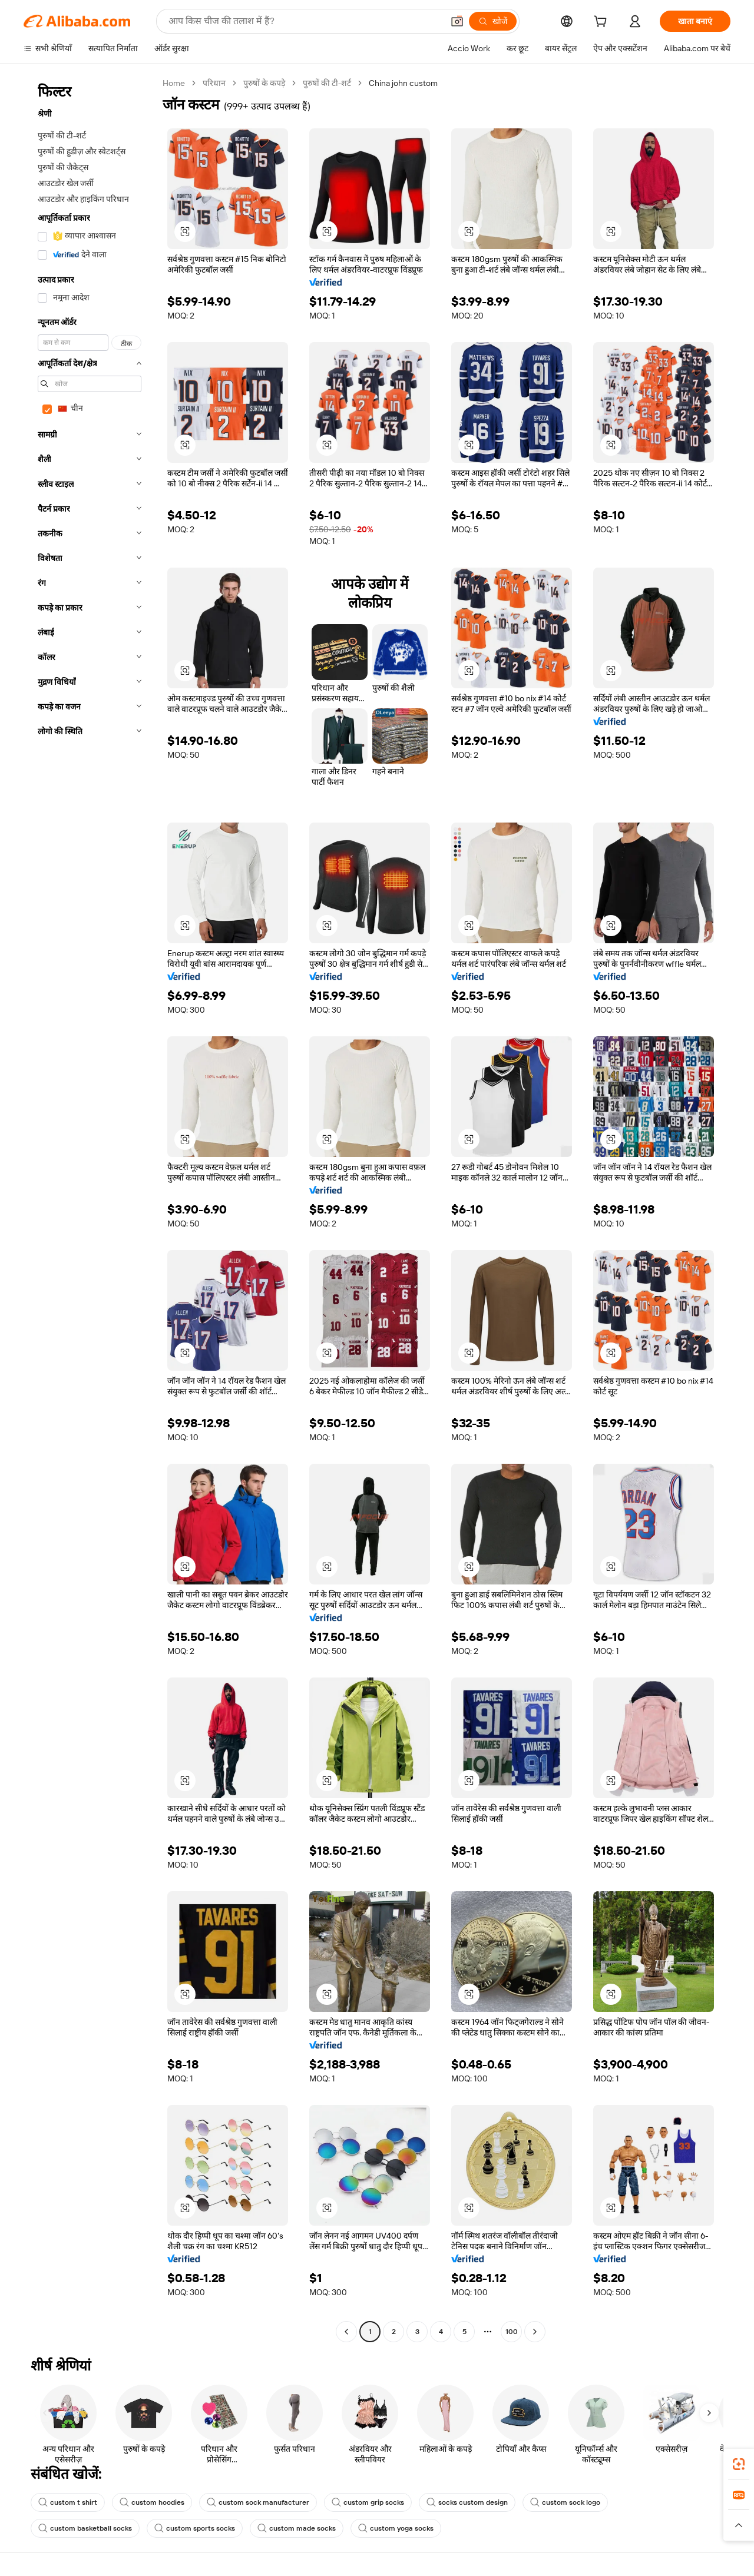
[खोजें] (493, 21)
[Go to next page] (534, 2331)
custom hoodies (152, 2502)
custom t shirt (67, 2502)
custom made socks (296, 2528)
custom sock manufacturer (258, 2502)
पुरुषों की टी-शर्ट (327, 83)
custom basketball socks (85, 2528)
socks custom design (467, 2502)
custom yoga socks (396, 2528)
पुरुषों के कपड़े (264, 83)
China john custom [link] (403, 83)
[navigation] (89, 1209)
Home (174, 83)
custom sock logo (565, 2502)
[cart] (602, 23)
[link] (738, 2464)
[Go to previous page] (346, 2331)
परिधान (214, 83)
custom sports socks (194, 2528)
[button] (457, 21)
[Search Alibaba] (304, 21)
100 (511, 2332)
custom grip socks (368, 2502)
